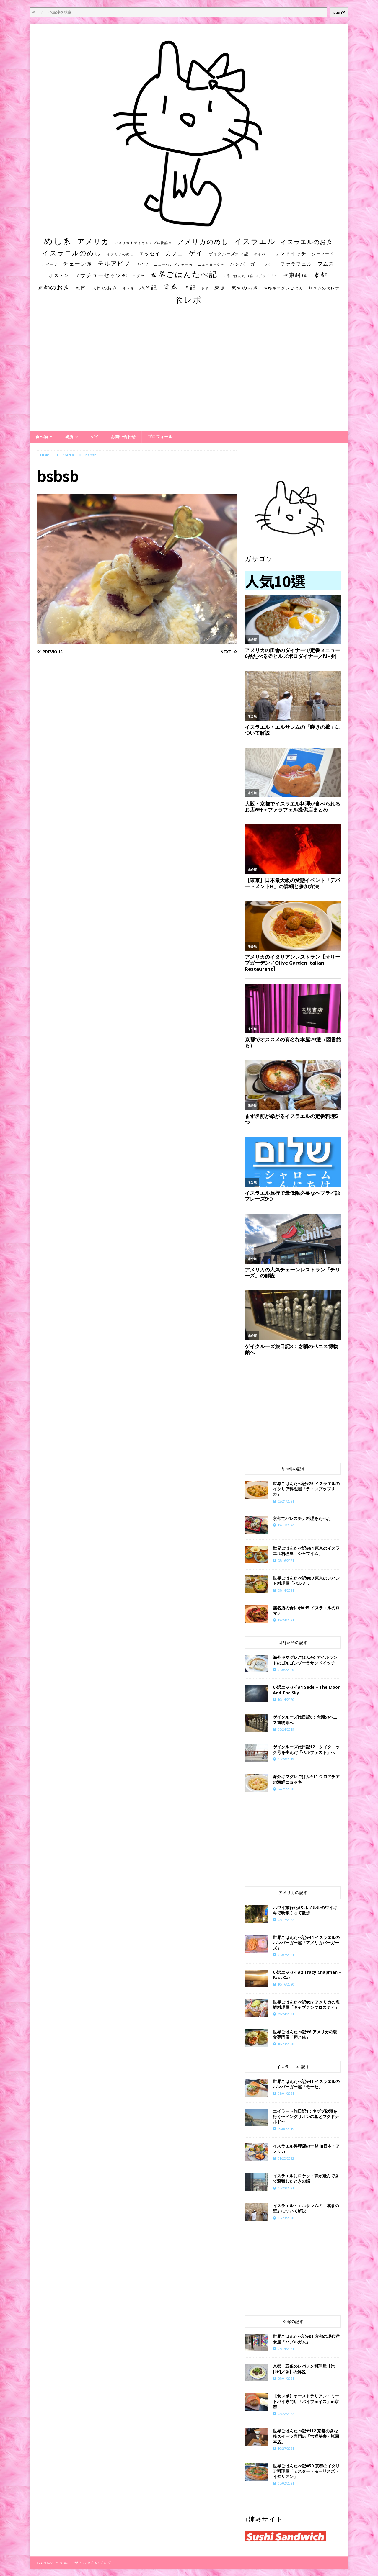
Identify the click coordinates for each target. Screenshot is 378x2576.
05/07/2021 (286, 1955)
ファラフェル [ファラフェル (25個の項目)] (296, 263)
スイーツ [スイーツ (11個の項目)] (50, 264)
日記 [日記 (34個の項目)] (190, 287)
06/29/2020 (286, 2218)
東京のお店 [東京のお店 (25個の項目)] (245, 287)
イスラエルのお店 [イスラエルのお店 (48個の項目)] (307, 242)
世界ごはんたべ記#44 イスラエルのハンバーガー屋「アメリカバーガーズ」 (306, 1943)
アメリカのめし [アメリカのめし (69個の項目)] (203, 241)
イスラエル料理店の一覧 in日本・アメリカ (306, 2148)
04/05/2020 (286, 1669)
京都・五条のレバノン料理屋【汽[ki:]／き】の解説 (304, 2368)
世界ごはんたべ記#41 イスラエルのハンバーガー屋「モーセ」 (306, 2084)
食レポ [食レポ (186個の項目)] (188, 299)
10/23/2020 (286, 2044)
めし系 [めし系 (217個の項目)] (58, 240)
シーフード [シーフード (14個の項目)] (323, 254)
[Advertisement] (189, 373)
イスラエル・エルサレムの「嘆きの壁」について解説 (306, 2208)
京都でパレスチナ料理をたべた (302, 1518)
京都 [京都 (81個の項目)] (320, 274)
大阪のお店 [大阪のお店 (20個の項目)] (104, 288)
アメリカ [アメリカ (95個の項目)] (93, 241)
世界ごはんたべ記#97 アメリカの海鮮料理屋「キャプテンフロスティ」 (306, 2004)
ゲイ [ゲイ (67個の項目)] (196, 253)
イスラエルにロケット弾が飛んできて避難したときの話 (306, 2178)
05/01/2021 (286, 2093)
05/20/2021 (286, 2188)
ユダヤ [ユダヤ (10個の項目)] (138, 275)
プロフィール (160, 436)
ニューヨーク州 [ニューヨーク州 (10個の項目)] (211, 264)
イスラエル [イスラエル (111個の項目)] (255, 241)
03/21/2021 (286, 1501)
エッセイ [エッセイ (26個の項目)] (149, 253)
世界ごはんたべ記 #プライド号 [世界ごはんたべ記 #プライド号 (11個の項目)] (250, 275)
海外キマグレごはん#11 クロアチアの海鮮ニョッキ (306, 1779)
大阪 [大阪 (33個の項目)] (81, 287)
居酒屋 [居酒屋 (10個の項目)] (128, 288)
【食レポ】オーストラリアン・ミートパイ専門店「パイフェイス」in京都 (306, 2401)
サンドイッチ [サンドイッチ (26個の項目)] (291, 253)
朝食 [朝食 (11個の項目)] (205, 288)
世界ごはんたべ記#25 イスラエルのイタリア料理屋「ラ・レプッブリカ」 (306, 1489)
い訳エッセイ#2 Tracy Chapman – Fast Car (307, 1974)
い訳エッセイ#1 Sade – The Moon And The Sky (306, 1689)
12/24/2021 (286, 1620)
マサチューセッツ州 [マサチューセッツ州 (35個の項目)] (101, 275)
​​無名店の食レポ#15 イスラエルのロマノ (306, 1610)
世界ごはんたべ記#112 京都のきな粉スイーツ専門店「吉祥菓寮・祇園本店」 (306, 2436)
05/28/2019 (286, 1759)
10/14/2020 (286, 1699)
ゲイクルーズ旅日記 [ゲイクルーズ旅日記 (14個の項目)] (229, 254)
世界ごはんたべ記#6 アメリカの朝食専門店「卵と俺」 (305, 2034)
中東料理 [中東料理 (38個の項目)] (295, 275)
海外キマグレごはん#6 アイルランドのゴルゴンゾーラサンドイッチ (305, 1659)
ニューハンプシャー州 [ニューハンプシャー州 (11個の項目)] (173, 264)
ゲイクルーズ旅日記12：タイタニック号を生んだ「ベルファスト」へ (306, 1749)
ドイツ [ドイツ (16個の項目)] (142, 264)
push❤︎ (339, 12)
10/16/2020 (286, 1984)
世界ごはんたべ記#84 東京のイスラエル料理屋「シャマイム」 (306, 1550)
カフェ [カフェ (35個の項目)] (174, 253)
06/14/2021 (286, 2348)
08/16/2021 (286, 1560)
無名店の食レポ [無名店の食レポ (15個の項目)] (324, 288)
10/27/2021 (286, 2448)
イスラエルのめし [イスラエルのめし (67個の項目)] (72, 253)
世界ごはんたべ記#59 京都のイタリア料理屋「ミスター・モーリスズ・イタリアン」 (306, 2471)
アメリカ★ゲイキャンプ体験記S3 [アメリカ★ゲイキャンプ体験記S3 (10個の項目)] (143, 242)
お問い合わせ (123, 436)
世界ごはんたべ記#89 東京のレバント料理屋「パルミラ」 (306, 1580)
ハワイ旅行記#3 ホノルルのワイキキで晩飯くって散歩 (305, 1910)
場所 (69, 436)
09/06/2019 (286, 2129)
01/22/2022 (286, 2158)
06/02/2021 (286, 2483)
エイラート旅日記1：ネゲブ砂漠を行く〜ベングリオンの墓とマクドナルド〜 (306, 2116)
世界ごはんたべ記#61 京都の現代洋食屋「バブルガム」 (306, 2338)
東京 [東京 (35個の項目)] (220, 287)
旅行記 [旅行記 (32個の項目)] (148, 287)
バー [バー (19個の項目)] (270, 264)
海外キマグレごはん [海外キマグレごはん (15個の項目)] (283, 288)
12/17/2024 (286, 1525)
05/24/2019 (286, 1729)
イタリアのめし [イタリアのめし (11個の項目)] (120, 254)
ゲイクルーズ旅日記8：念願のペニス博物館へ (305, 1719)
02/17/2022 (286, 1919)
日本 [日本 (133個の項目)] (170, 286)
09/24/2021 (286, 2014)
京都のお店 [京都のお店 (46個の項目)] (53, 287)
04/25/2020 (286, 1789)
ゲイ (94, 436)
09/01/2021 (286, 2378)
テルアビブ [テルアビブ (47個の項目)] (114, 263)
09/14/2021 (286, 1590)
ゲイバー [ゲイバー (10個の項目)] (261, 254)
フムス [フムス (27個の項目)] (325, 263)
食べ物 (41, 436)
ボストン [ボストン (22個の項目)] (59, 275)
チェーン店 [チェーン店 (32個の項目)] (77, 263)
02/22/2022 (286, 2413)
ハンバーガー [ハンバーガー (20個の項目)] (245, 264)
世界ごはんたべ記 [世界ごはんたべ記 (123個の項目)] (183, 274)
